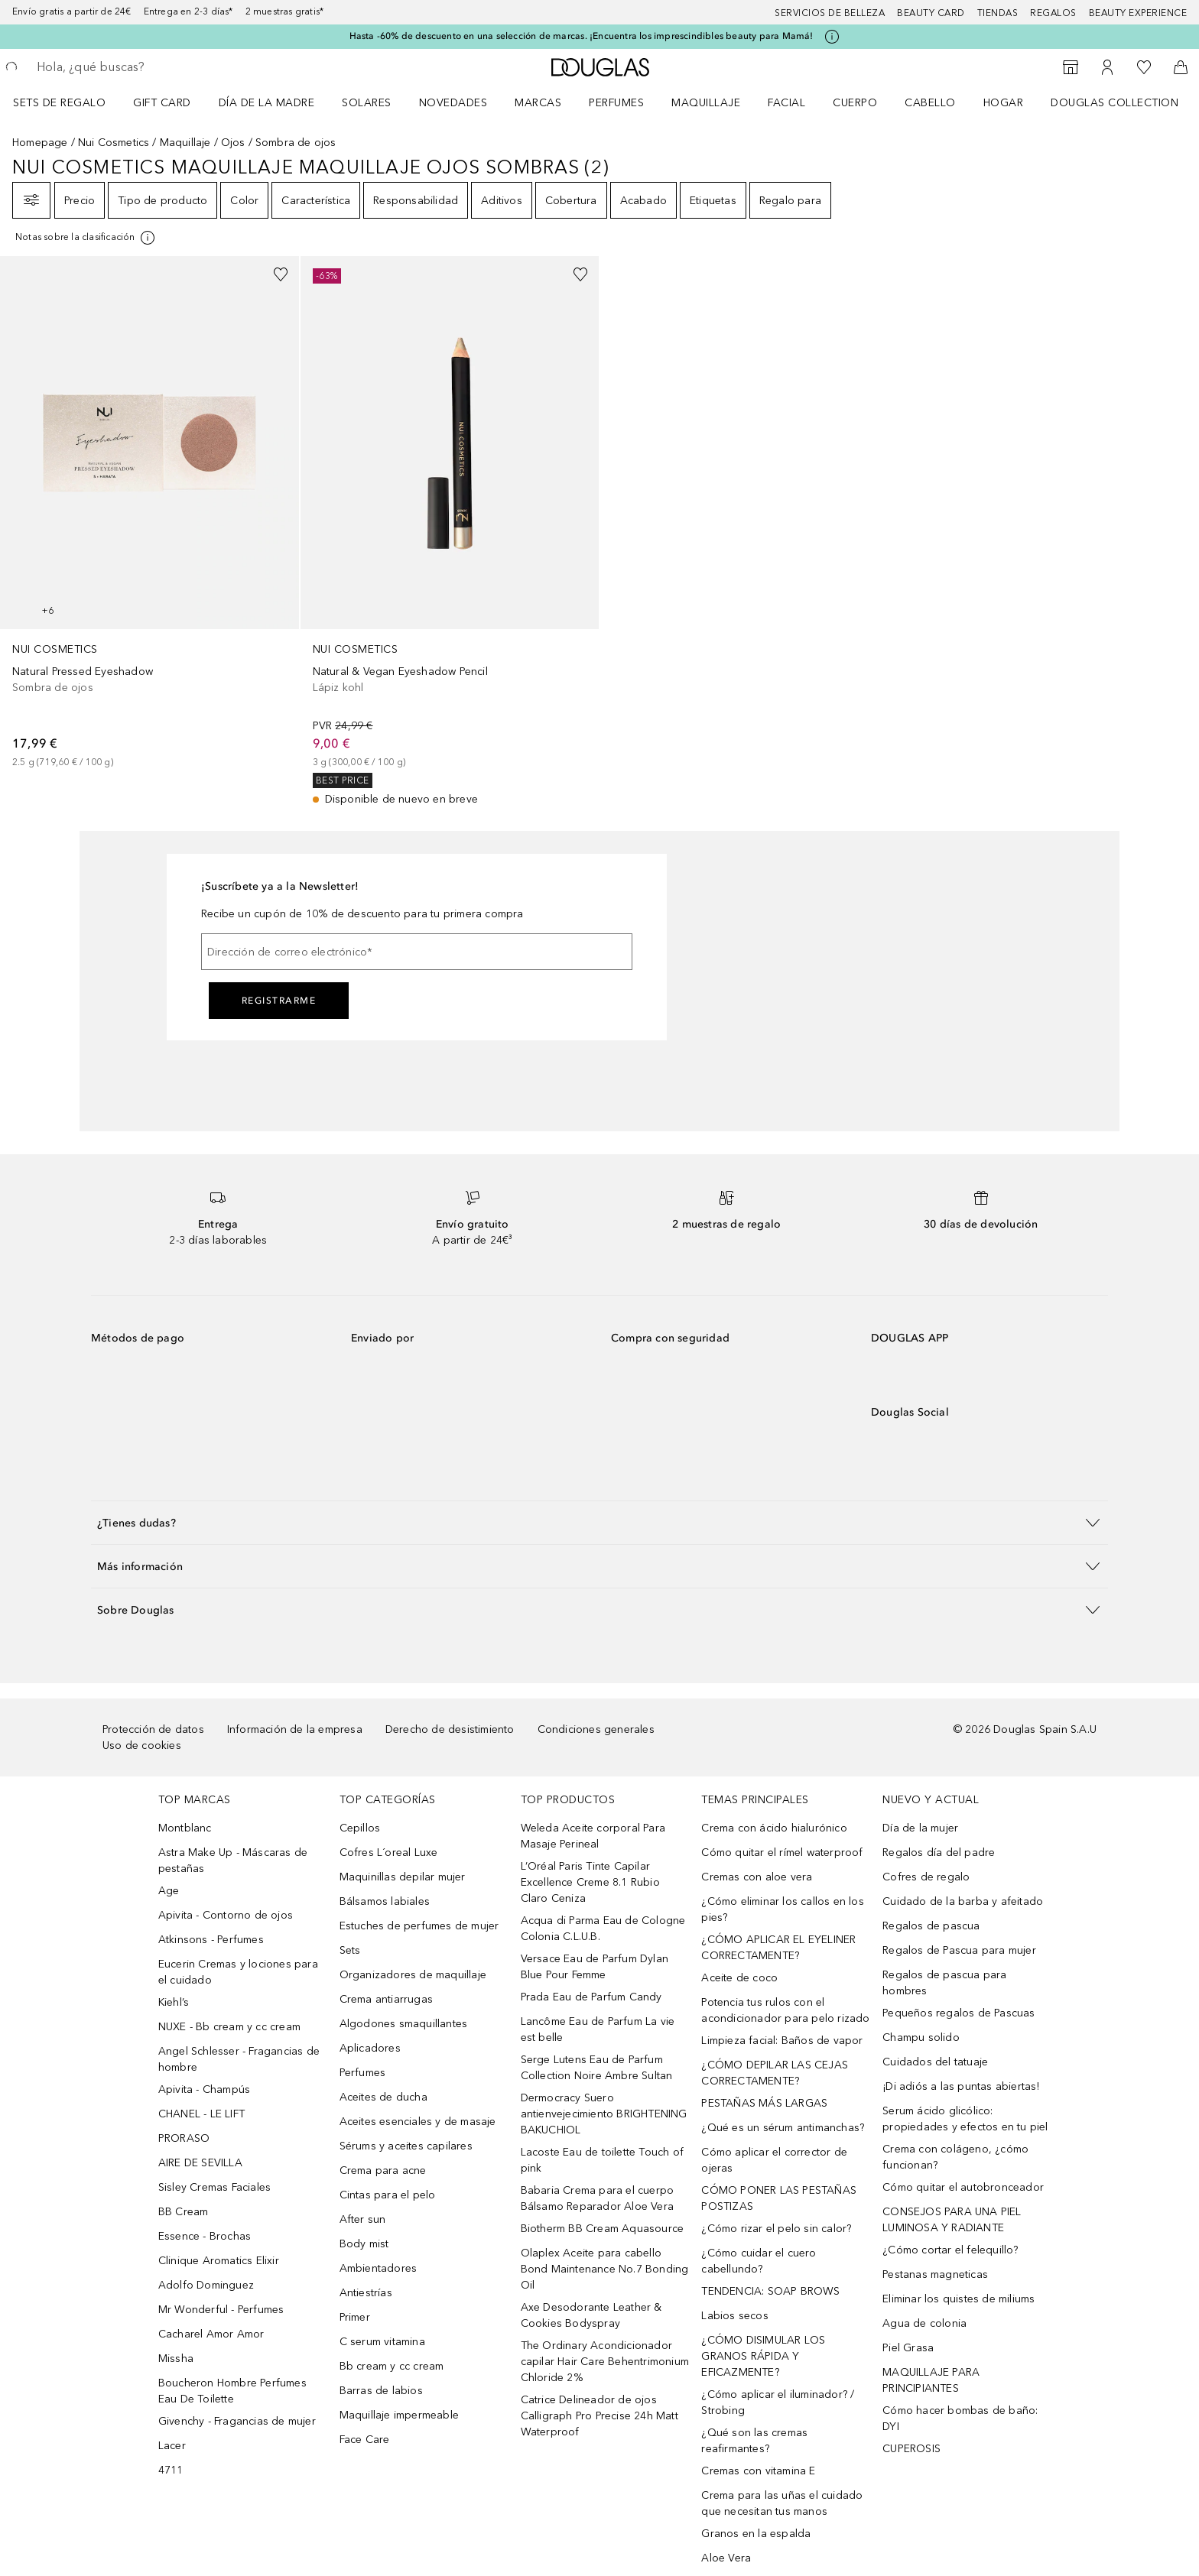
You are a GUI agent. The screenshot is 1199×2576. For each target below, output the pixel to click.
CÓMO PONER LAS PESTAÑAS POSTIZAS (778, 2198)
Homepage (40, 142)
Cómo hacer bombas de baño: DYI (960, 2418)
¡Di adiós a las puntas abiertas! (960, 2086)
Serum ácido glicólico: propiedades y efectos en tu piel (965, 2118)
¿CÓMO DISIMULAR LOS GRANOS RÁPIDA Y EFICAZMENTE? (763, 2356)
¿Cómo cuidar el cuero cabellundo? (758, 2261)
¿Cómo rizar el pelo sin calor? (776, 2228)
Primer (355, 2317)
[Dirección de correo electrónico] (416, 951)
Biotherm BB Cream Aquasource (602, 2228)
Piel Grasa (908, 2347)
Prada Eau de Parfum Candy (591, 1996)
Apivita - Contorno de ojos (225, 1915)
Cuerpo (855, 102)
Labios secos (734, 2315)
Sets (350, 1950)
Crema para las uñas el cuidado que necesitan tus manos (782, 2503)
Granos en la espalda (756, 2533)
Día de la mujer (920, 1828)
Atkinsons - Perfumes (211, 1939)
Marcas (538, 102)
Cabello (930, 102)
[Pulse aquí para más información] (832, 36)
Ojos (233, 142)
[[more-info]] (86, 237)
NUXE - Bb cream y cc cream (229, 2026)
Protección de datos (153, 1729)
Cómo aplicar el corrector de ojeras (774, 2160)
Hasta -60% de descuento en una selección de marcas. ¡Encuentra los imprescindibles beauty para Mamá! (581, 36)
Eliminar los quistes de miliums (958, 2298)
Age (169, 1890)
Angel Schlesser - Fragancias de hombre (239, 2059)
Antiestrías (366, 2292)
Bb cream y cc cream (392, 2366)
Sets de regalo (59, 102)
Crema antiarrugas (386, 1999)
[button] (599, 1522)
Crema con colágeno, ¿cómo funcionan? (955, 2157)
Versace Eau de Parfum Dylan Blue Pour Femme (594, 1966)
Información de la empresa (294, 1729)
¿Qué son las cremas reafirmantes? (754, 2440)
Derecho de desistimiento (450, 1729)
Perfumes (616, 102)
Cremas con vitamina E (758, 2470)
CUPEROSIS (911, 2448)
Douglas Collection (1114, 102)
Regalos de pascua (931, 1925)
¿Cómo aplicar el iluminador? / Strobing (777, 2402)
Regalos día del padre (938, 1852)
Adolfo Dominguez (206, 2285)
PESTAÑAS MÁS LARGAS (764, 2103)
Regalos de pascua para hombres (944, 1982)
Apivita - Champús (204, 2089)
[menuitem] (69, 102)
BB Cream (183, 2211)
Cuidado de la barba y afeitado (962, 1901)
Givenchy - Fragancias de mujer (237, 2421)
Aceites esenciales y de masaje (418, 2121)
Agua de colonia (924, 2323)
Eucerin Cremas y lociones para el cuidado (238, 1972)
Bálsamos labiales (385, 1901)
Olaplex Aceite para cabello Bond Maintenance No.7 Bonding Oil (605, 2269)
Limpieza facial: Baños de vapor (782, 2040)
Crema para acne (383, 2170)
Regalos (1053, 13)
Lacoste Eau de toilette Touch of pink (602, 2160)
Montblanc (185, 1828)
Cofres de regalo (926, 1876)
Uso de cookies (141, 1745)
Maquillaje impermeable (399, 2415)
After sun (363, 2219)
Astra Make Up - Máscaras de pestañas (232, 1860)
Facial (786, 102)
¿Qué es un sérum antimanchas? (782, 2127)
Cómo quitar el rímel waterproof (782, 1852)
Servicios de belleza (830, 13)
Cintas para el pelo (388, 2194)
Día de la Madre (267, 102)
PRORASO (184, 2138)
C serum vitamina (382, 2341)
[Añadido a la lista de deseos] (280, 274)
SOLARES (367, 102)
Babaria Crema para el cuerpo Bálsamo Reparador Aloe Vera (597, 2198)
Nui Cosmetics (114, 142)
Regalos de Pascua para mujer (959, 1950)
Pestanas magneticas (935, 2274)
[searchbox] (149, 67)
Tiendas (998, 13)
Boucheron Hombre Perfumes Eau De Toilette (232, 2391)
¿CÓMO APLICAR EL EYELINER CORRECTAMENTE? (778, 1947)
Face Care (365, 2439)
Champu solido (921, 2037)
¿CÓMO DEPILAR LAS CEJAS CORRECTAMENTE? (774, 2073)
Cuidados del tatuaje (935, 2061)
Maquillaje (705, 102)
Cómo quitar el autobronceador (963, 2187)
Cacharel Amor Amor (211, 2334)
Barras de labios (381, 2390)
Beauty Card (931, 13)
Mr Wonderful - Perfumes (221, 2309)
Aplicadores (370, 2048)
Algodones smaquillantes (404, 2023)
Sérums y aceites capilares (406, 2146)
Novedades (453, 102)
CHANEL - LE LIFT (201, 2113)
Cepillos (360, 1828)
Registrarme (279, 1000)
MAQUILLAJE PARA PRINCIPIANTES (931, 2380)
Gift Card (162, 102)
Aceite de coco (739, 1977)
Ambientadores (379, 2268)
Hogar (1003, 102)
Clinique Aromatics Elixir (218, 2260)
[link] (149, 513)
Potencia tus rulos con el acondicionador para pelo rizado (785, 2010)
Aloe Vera (726, 2558)
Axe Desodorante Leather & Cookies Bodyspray (591, 2315)
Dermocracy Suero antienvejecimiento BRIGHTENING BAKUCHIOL (604, 2113)
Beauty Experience (1138, 13)
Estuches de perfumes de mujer (419, 1925)
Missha (175, 2358)
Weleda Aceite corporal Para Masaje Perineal (593, 1836)
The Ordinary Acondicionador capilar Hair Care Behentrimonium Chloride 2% (605, 2361)
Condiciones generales (596, 1729)
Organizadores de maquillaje (413, 1974)
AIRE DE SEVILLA (200, 2162)
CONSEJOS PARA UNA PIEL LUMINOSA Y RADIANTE (951, 2219)
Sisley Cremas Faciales (214, 2187)
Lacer (172, 2445)
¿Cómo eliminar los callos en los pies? (782, 1909)
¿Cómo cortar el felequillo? (950, 2249)
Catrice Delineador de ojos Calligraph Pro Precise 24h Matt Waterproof (599, 2415)
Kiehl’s (173, 2002)
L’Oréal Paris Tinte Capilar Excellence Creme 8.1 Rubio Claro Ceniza (590, 1882)
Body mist (364, 2243)
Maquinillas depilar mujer (403, 1876)
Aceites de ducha (383, 2097)
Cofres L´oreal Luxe (389, 1852)
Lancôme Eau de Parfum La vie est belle (598, 2029)
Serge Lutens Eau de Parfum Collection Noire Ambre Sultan (597, 2067)
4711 (171, 2470)
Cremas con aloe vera (756, 1876)
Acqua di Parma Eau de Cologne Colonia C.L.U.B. (603, 1928)
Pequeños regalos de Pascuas (958, 2013)
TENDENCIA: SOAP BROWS (770, 2291)
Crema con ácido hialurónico (773, 1828)
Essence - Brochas (204, 2236)
